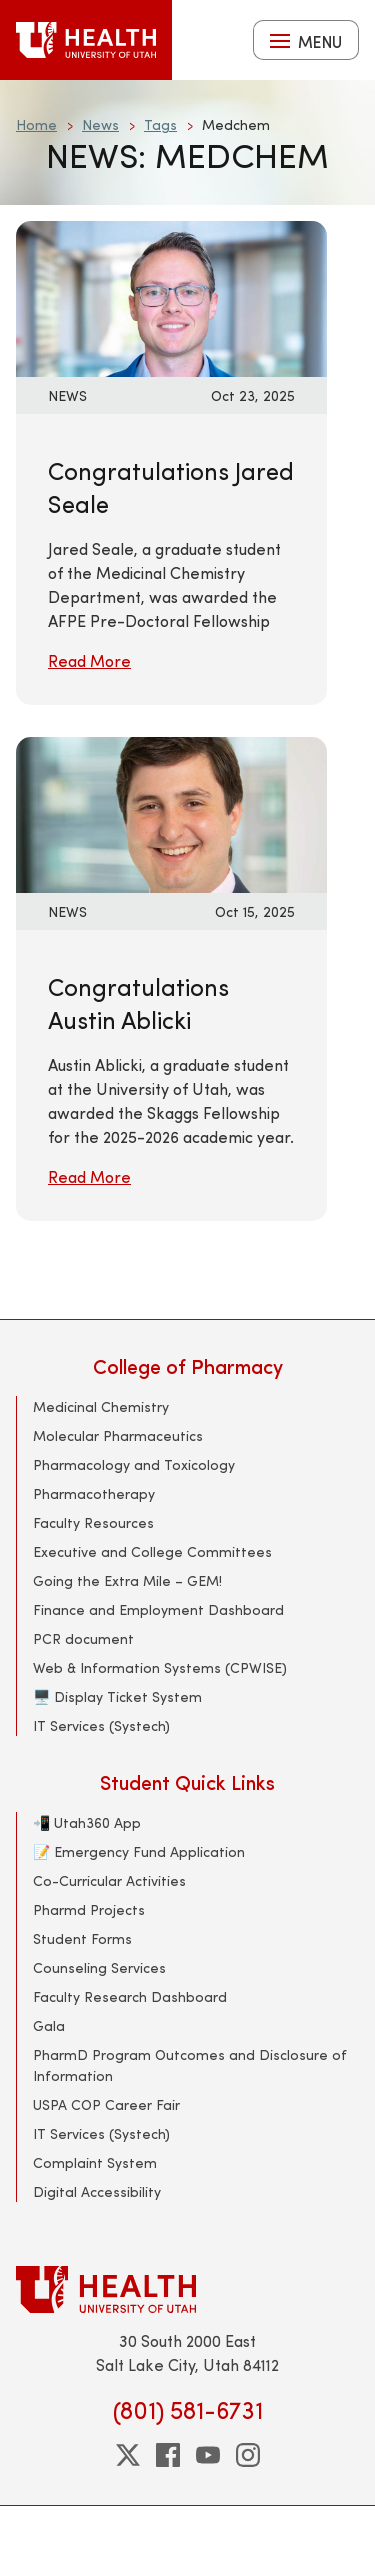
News (100, 124)
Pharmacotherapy (94, 1493)
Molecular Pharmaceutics (118, 1435)
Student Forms (82, 1938)
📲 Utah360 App (87, 1822)
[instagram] (248, 2455)
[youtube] (208, 2455)
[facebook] (168, 2455)
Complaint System (95, 2162)
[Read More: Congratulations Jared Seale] (171, 296)
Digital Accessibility (97, 2191)
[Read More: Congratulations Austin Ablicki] (171, 812)
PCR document (83, 1638)
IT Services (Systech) (101, 1725)
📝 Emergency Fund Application (139, 1851)
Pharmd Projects (89, 1909)
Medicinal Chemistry (101, 1406)
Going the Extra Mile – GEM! (127, 1580)
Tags (160, 124)
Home (36, 124)
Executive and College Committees (152, 1551)
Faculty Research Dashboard (130, 1996)
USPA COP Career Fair (106, 2104)
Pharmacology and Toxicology (134, 1464)
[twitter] (128, 2455)
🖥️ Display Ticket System (117, 1696)
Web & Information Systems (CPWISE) (160, 1667)
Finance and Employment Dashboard (158, 1609)
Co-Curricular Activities (109, 1880)
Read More (89, 660)
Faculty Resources (93, 1522)
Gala (49, 2025)
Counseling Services (99, 1967)
